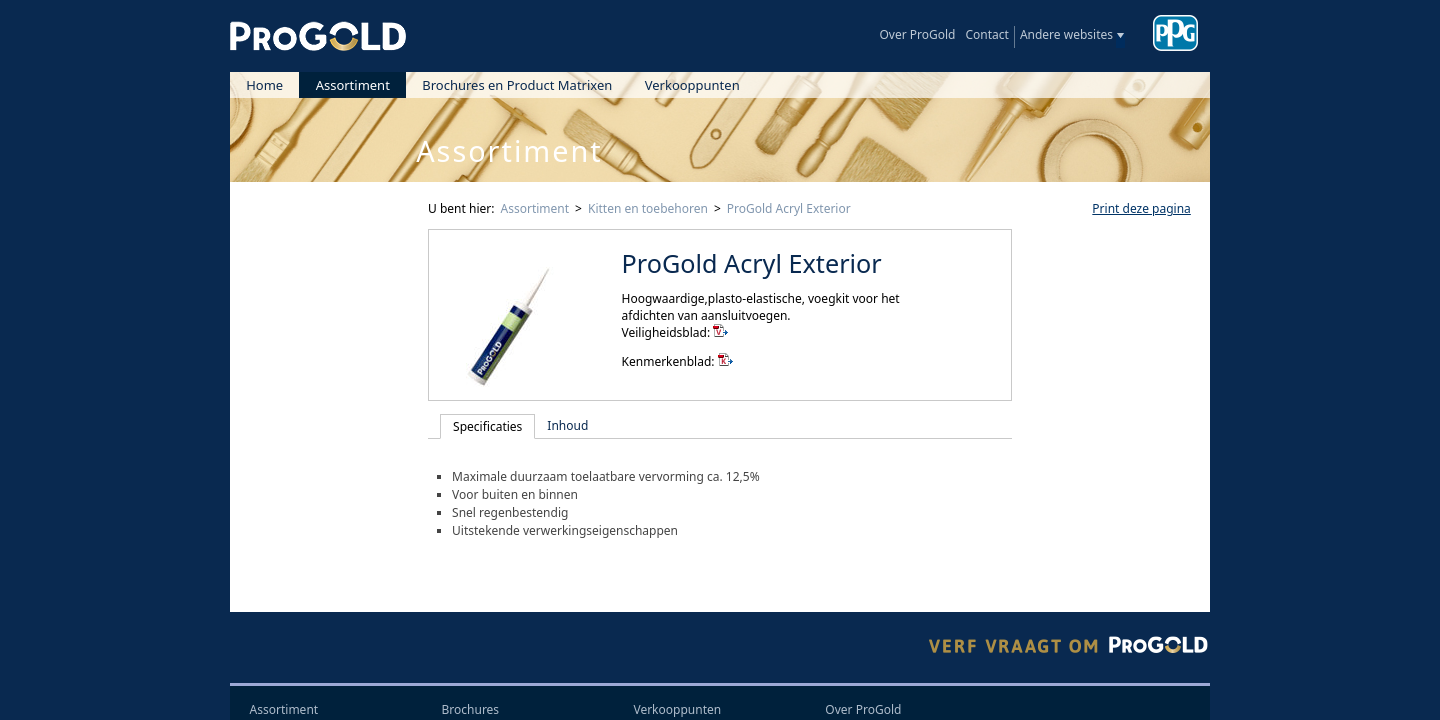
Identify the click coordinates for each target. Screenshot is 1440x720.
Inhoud (567, 425)
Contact (986, 34)
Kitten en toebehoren (648, 208)
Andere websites (1066, 34)
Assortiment (353, 85)
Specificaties (487, 426)
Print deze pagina (1141, 208)
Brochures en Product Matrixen (517, 85)
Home (264, 85)
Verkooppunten (692, 85)
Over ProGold (917, 34)
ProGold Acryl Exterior (789, 208)
